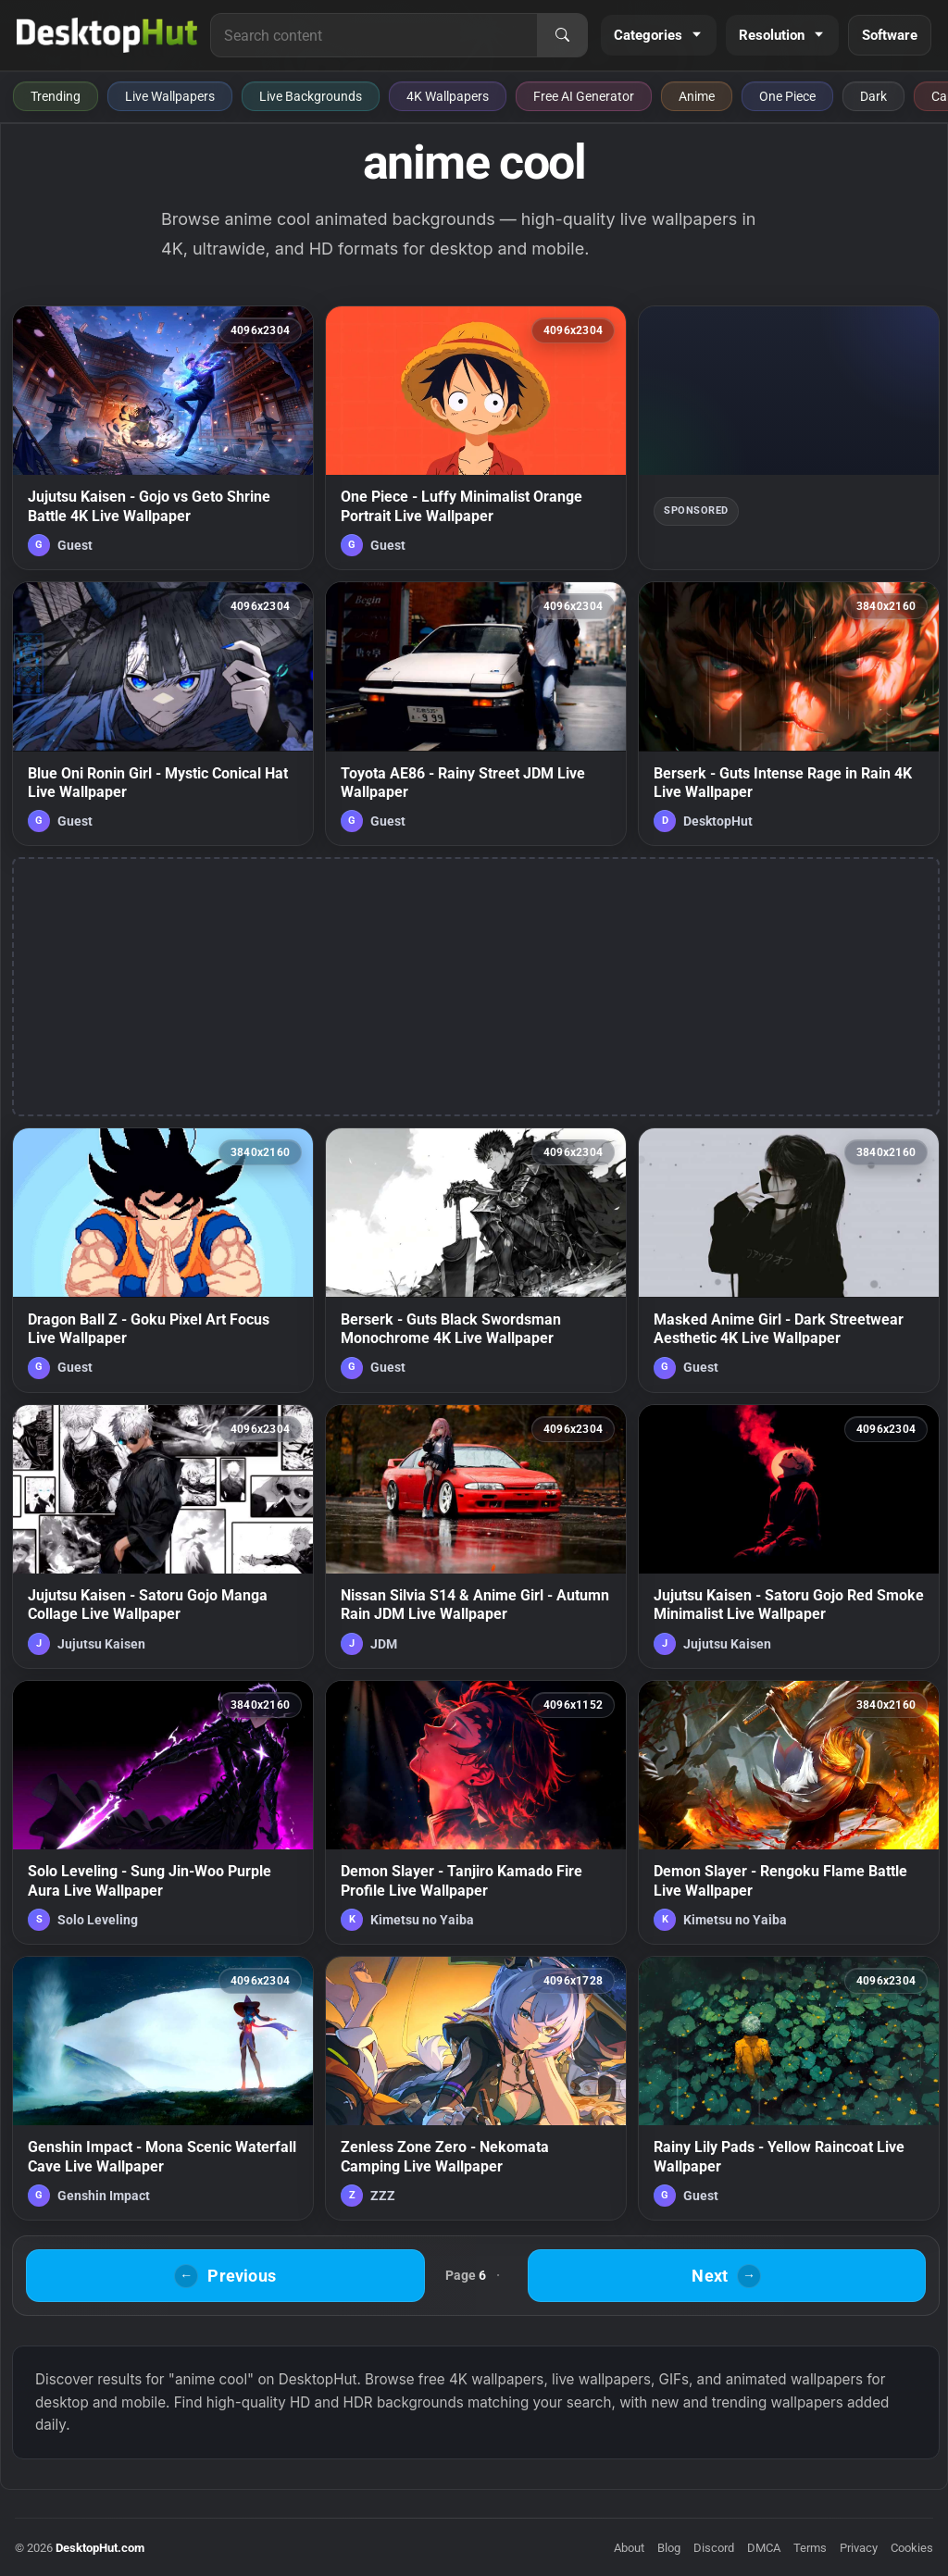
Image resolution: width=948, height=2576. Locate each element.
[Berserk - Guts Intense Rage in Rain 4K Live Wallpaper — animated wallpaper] (789, 713)
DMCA (763, 2548)
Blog (668, 2548)
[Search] (562, 35)
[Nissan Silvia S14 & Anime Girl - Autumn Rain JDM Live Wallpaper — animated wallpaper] (476, 1536)
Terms (810, 2548)
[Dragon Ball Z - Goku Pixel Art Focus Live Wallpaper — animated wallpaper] (163, 1259)
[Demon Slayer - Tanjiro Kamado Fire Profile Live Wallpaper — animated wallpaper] (476, 1812)
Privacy (859, 2548)
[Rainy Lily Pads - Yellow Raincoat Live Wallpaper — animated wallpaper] (789, 2088)
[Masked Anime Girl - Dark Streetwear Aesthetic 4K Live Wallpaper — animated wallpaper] (789, 1259)
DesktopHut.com (100, 2548)
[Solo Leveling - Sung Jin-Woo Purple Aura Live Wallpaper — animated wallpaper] (163, 1812)
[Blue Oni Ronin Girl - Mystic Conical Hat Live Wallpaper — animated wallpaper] (163, 713)
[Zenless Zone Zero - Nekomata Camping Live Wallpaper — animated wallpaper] (476, 2088)
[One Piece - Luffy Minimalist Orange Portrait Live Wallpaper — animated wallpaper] (476, 437)
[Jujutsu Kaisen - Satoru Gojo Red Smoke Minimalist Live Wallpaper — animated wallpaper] (789, 1536)
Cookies (912, 2548)
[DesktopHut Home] (107, 35)
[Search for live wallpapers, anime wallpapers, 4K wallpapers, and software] (374, 35)
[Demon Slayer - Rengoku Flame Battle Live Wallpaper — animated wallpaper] (789, 1812)
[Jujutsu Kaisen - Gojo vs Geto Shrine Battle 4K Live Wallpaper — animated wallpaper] (163, 437)
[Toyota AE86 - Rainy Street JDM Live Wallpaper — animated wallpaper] (476, 713)
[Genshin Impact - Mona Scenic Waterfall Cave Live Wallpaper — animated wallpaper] (163, 2088)
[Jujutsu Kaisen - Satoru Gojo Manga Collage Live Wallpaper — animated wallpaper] (163, 1536)
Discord (713, 2548)
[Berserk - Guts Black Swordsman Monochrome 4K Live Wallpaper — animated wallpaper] (476, 1259)
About (629, 2548)
